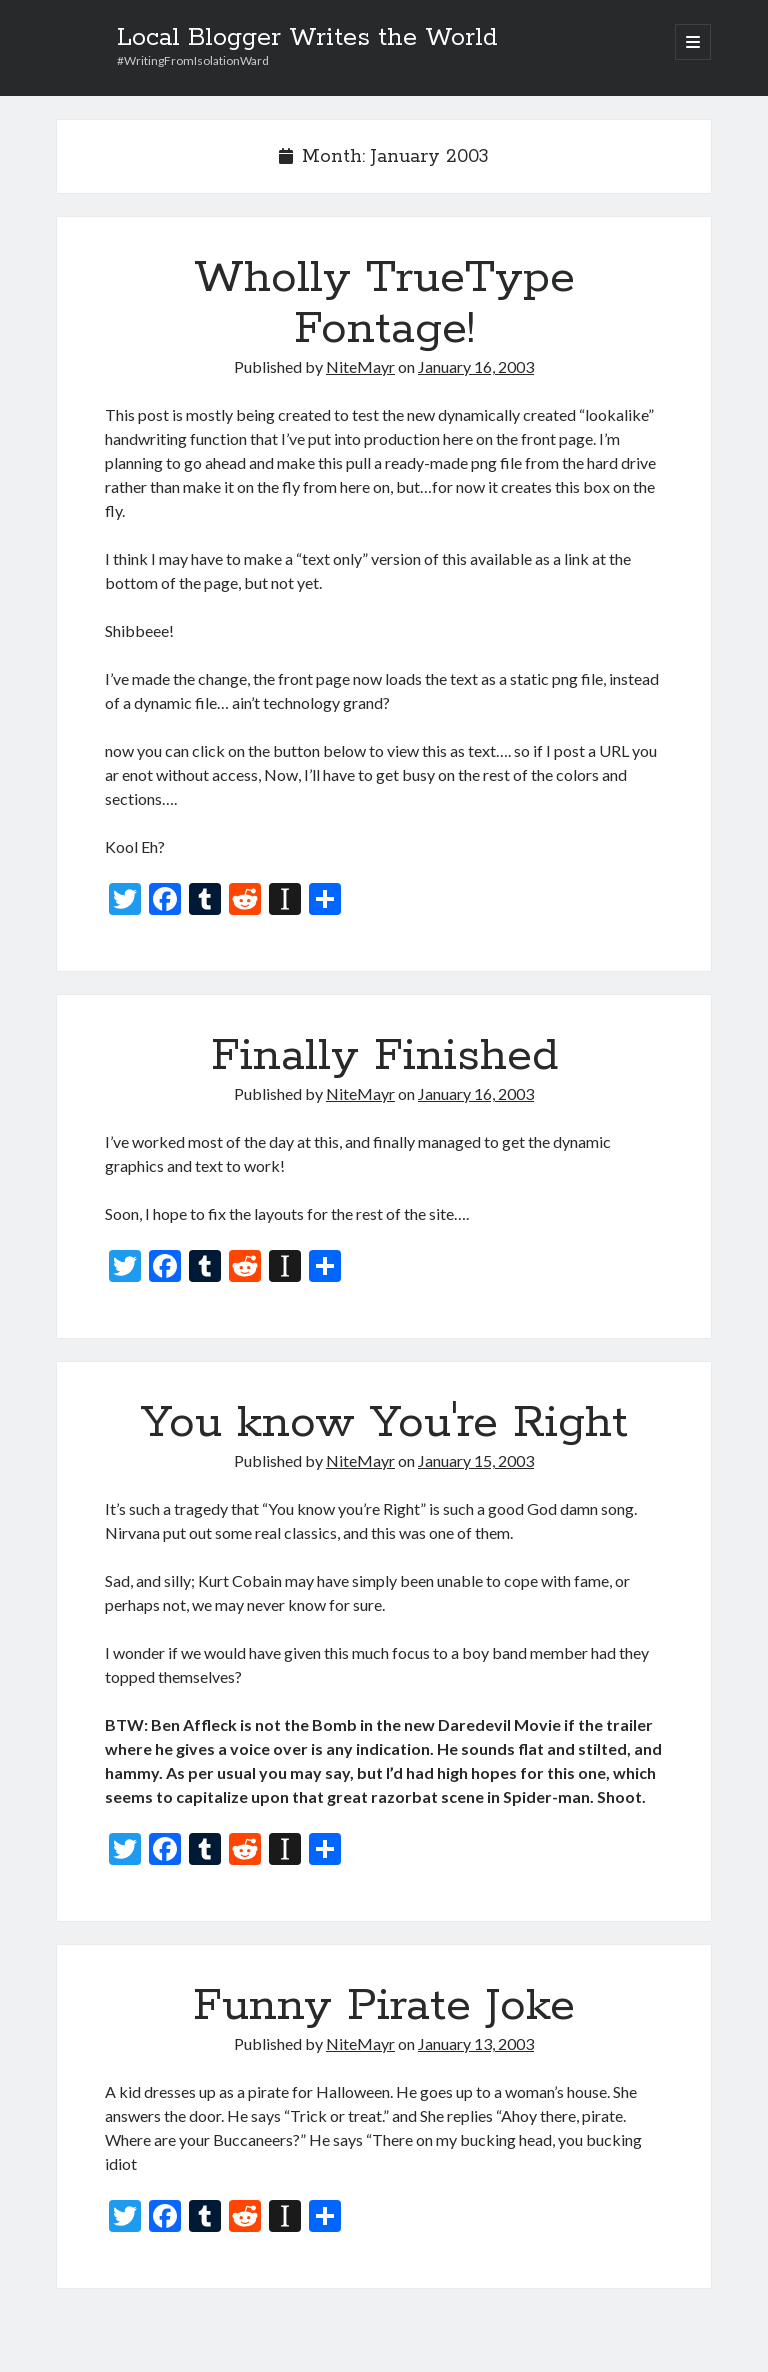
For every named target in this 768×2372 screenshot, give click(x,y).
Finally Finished (384, 1056)
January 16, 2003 (476, 366)
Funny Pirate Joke (384, 2006)
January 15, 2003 (476, 1460)
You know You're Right (384, 1423)
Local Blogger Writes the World (307, 38)
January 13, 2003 (476, 2043)
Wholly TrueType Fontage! (384, 303)
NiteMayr (360, 366)
